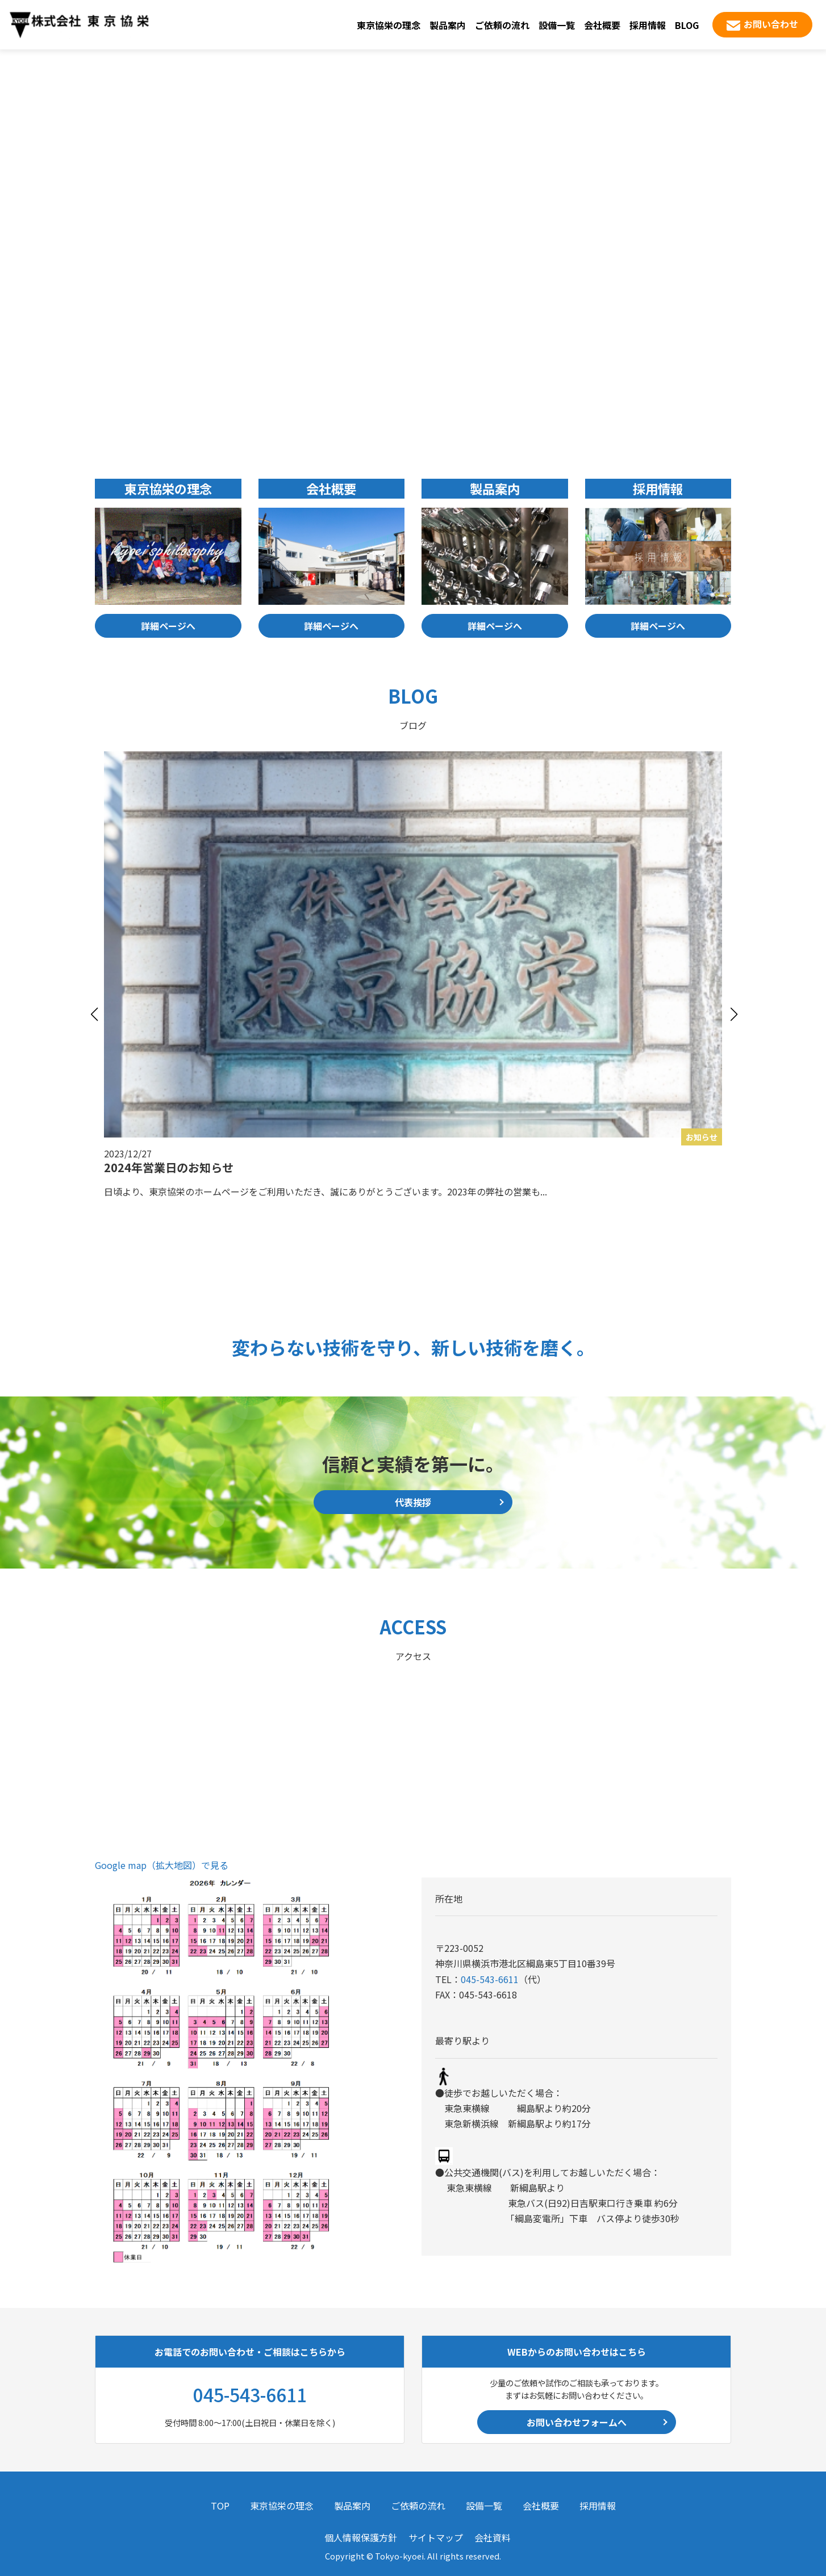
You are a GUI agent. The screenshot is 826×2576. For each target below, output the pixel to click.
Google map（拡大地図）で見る (161, 1865)
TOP (220, 2505)
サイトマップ (435, 2537)
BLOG (687, 25)
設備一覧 (557, 25)
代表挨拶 (413, 1502)
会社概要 (602, 25)
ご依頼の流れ (502, 25)
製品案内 (447, 25)
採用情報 (647, 25)
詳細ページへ (168, 626)
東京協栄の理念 (388, 25)
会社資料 (492, 2537)
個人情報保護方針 (360, 2537)
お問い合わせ (771, 24)
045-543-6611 (490, 1979)
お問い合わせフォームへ (577, 2422)
